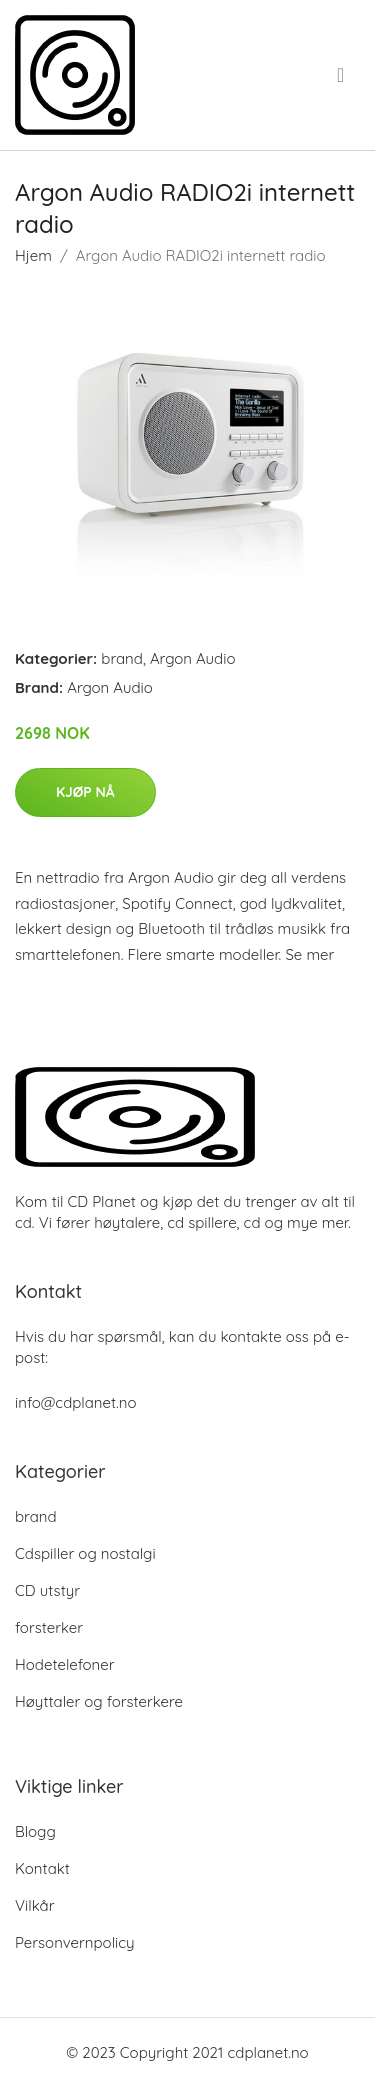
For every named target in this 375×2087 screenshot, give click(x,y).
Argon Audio (193, 658)
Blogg (35, 1831)
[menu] (342, 75)
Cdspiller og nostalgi (85, 1553)
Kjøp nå (85, 792)
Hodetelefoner (65, 1664)
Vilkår (34, 1905)
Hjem (33, 255)
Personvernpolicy (75, 1942)
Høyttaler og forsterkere (99, 1701)
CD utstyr (47, 1590)
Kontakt (42, 1868)
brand (122, 658)
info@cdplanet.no (76, 1402)
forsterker (49, 1627)
